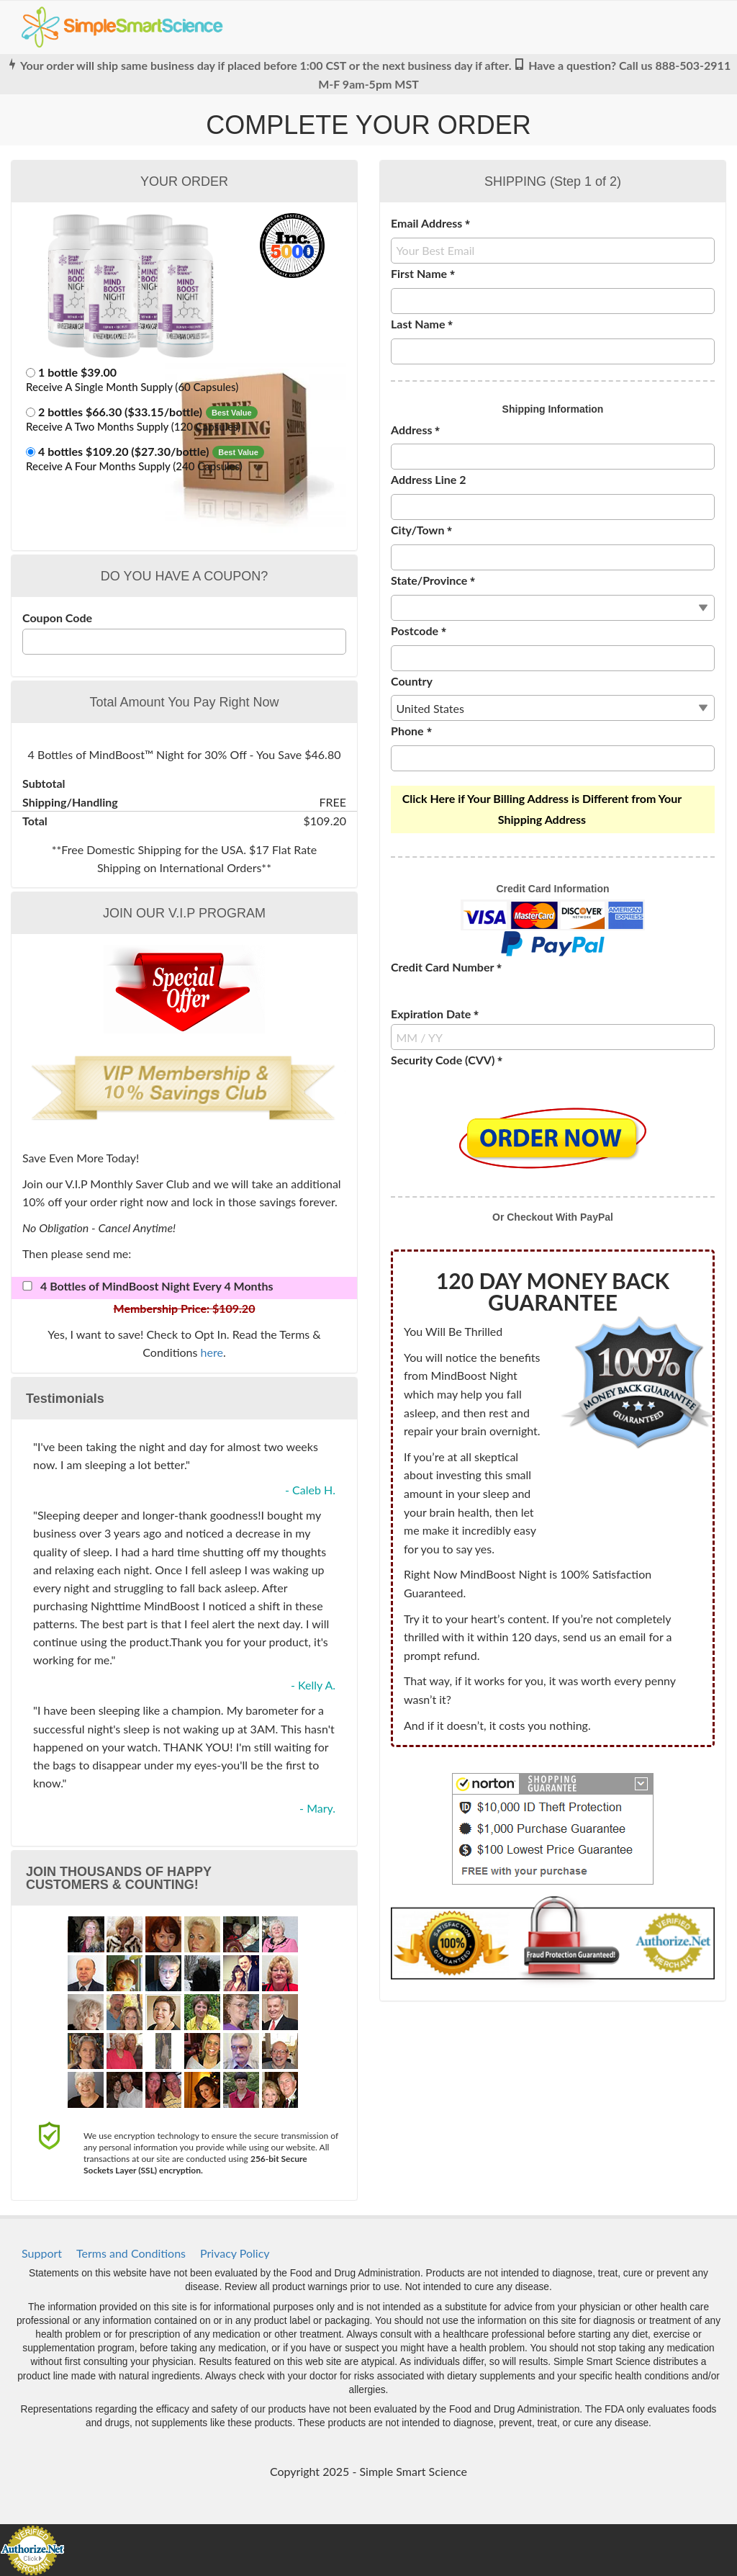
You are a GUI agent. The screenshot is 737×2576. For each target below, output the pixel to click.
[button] (184, 381)
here (212, 1352)
